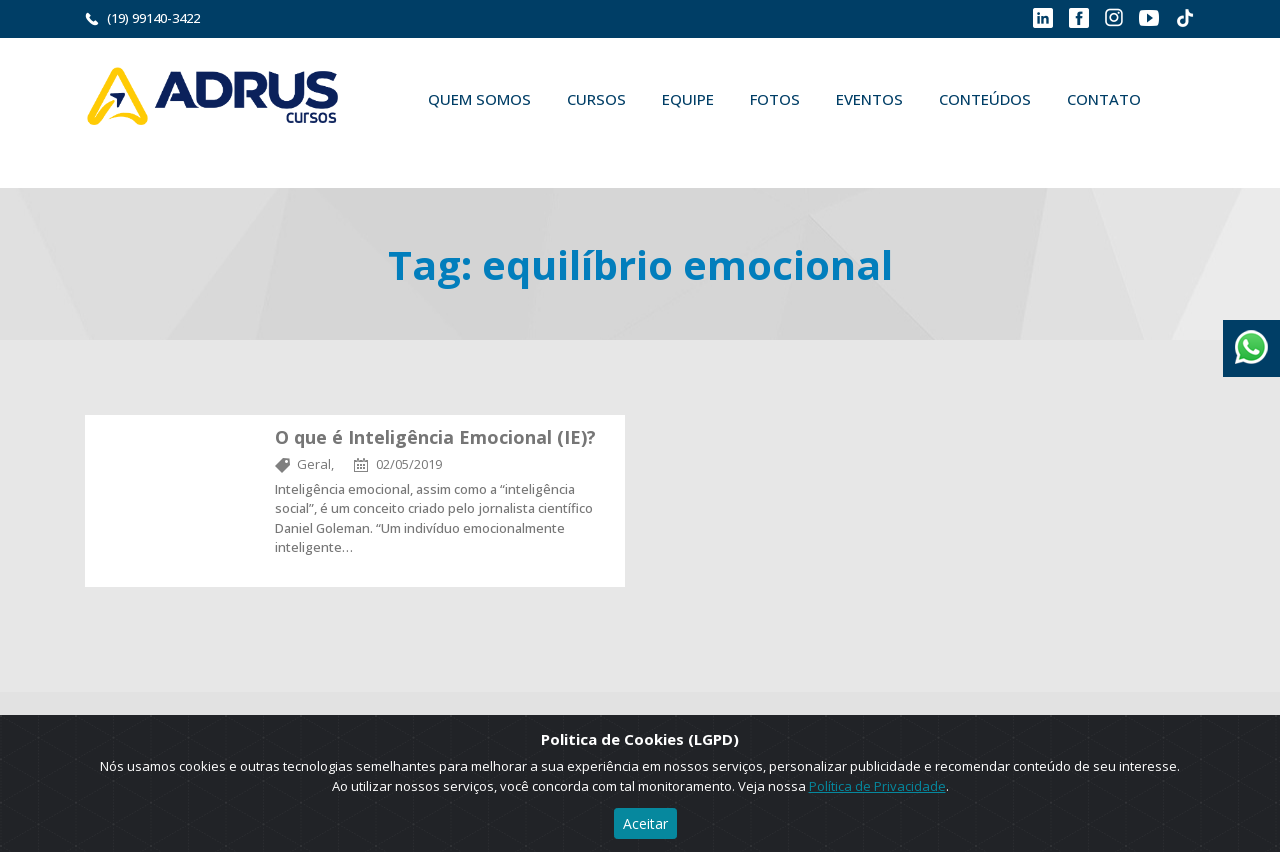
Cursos (596, 99)
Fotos (775, 99)
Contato (1104, 99)
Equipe (688, 99)
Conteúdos (985, 99)
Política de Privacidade (877, 786)
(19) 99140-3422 (153, 18)
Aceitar (645, 823)
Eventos (869, 99)
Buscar (439, 146)
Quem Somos (479, 99)
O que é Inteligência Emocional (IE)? (435, 437)
